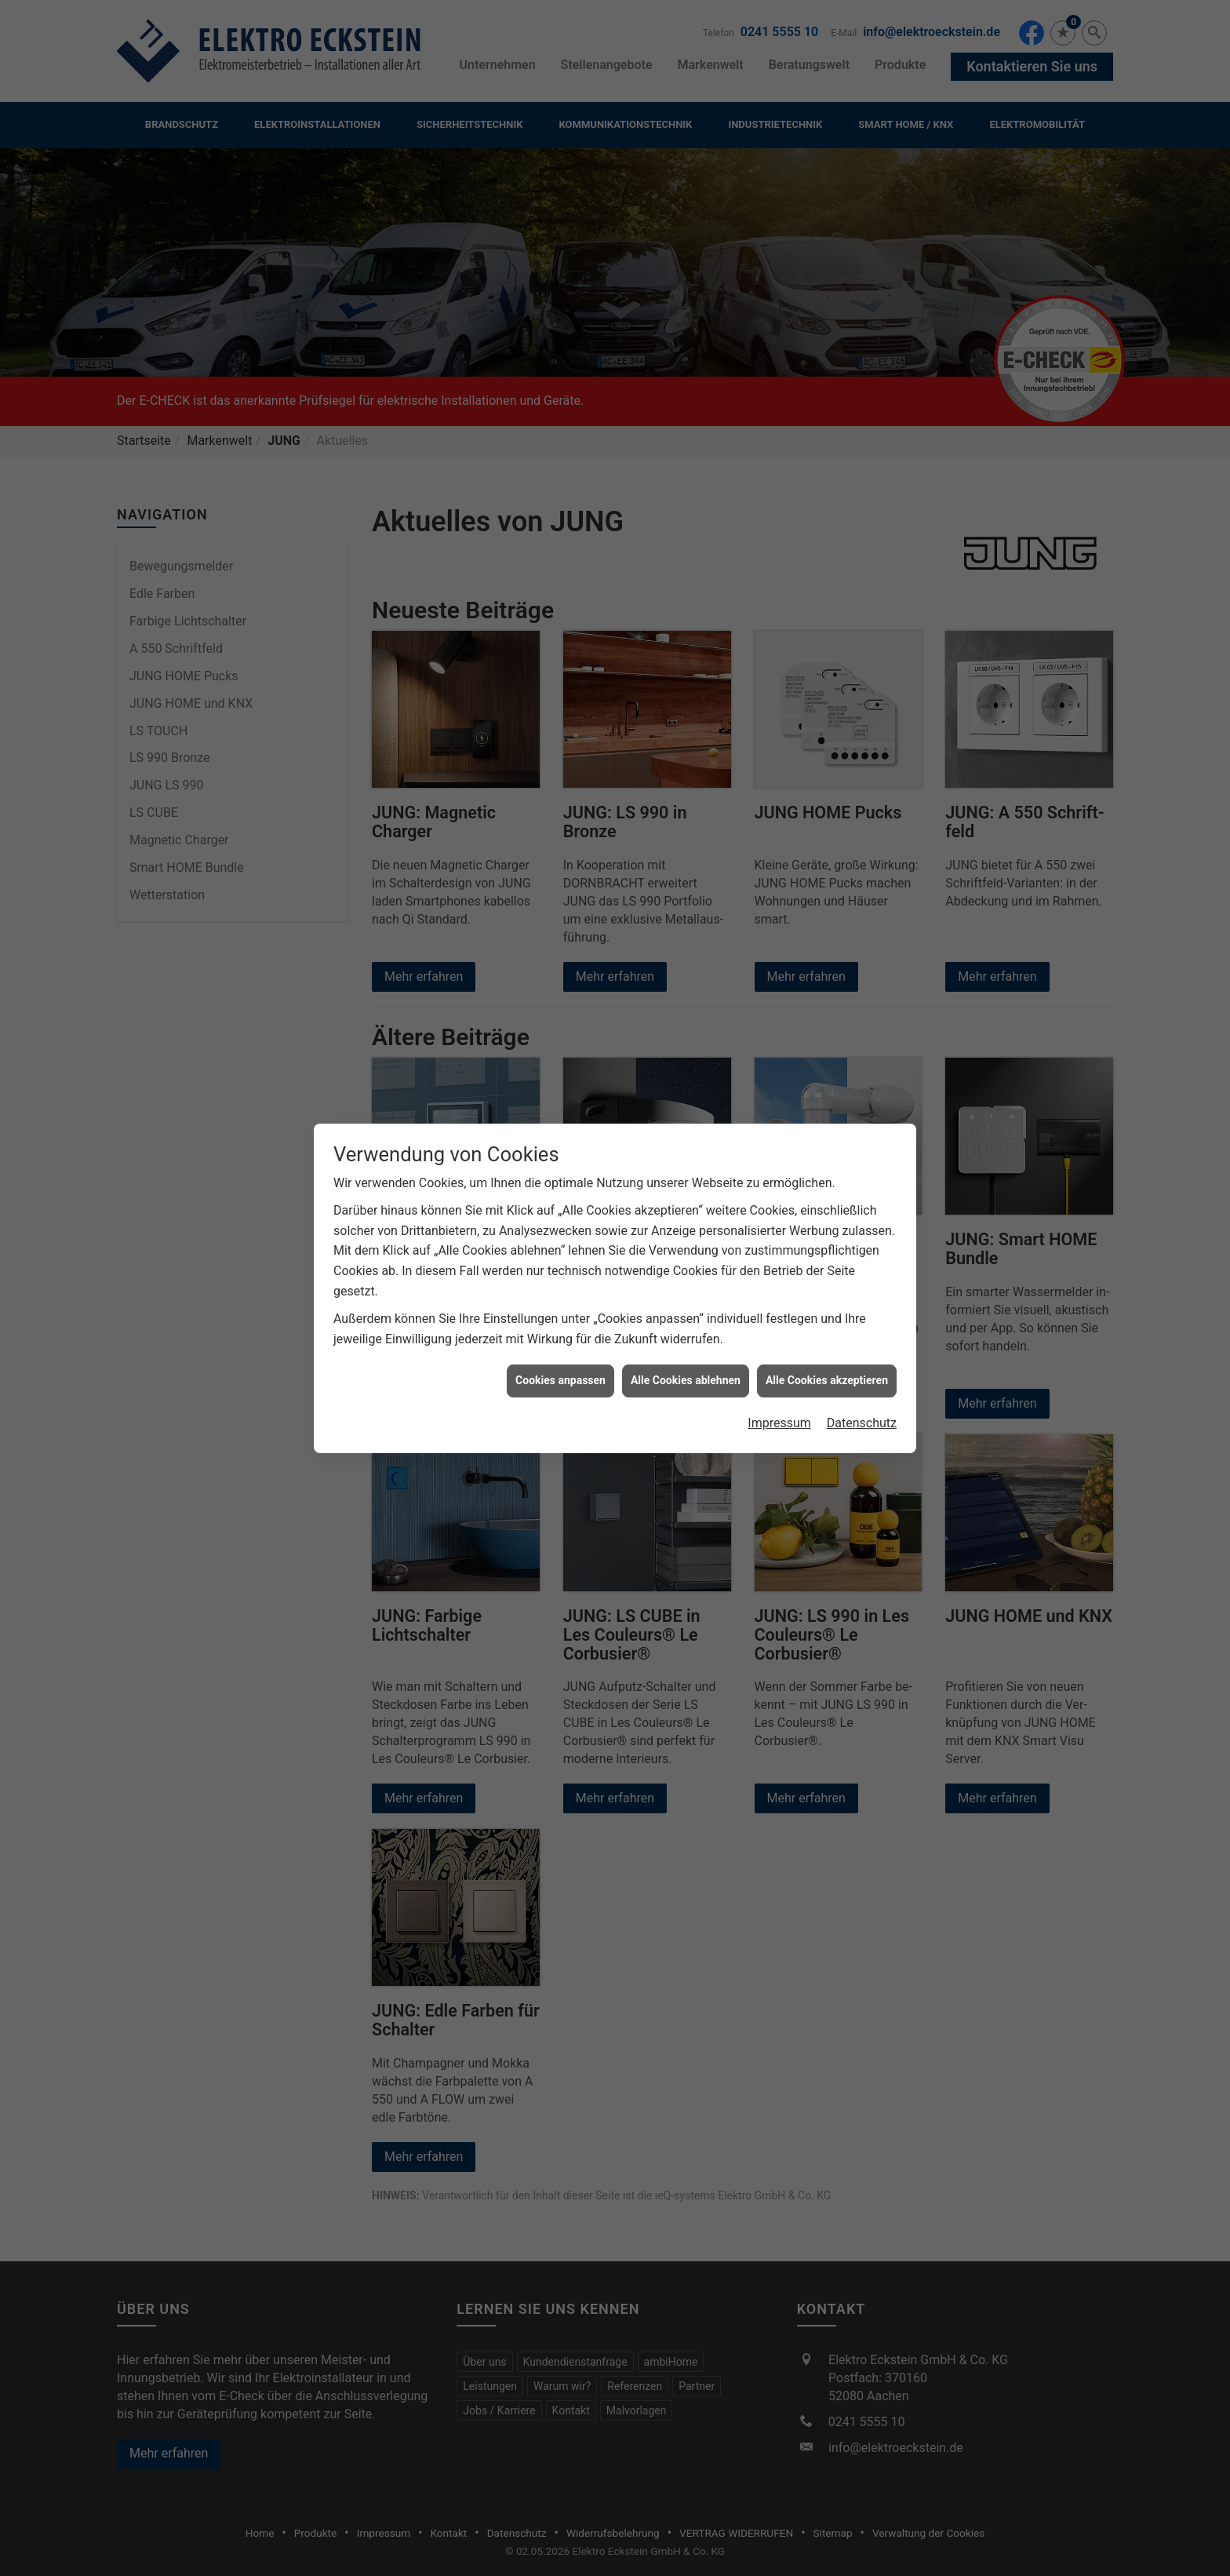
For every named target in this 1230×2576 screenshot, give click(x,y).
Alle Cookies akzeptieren (827, 1380)
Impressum (779, 1423)
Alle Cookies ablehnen (686, 1380)
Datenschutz (862, 1423)
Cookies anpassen (560, 1380)
